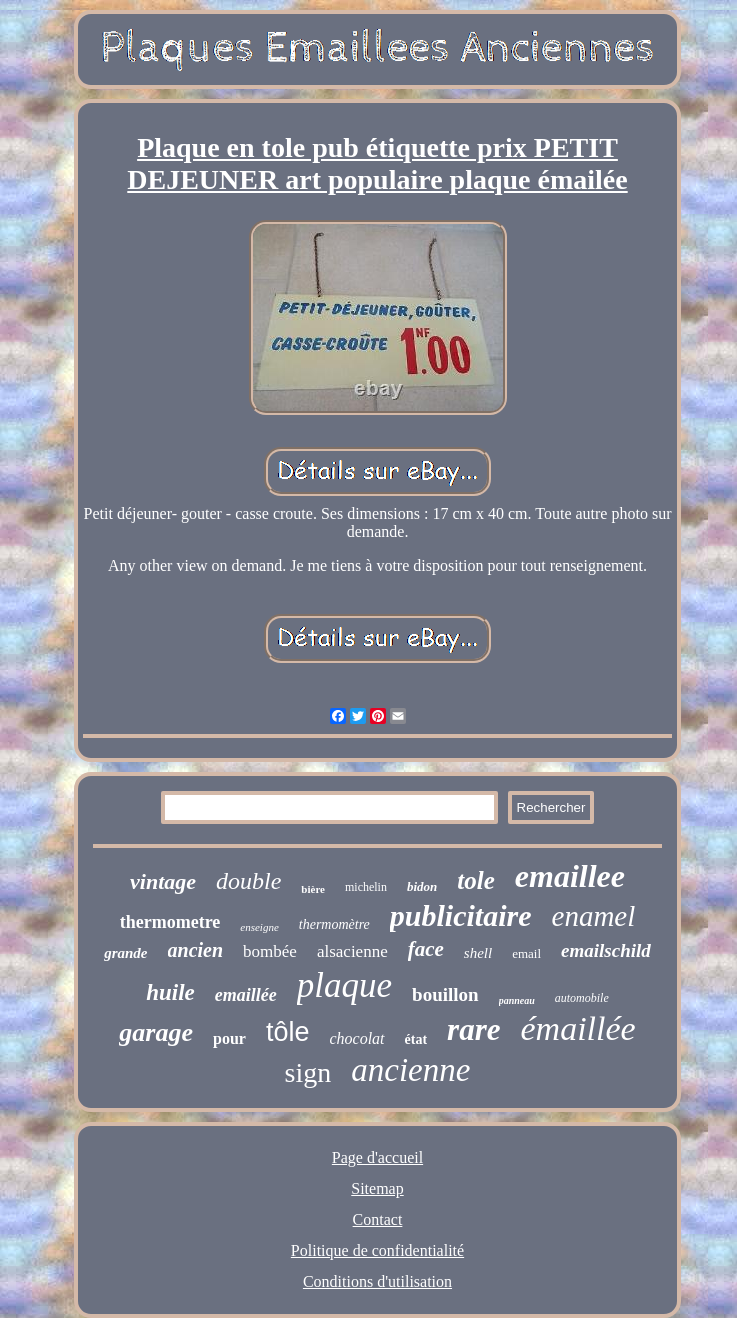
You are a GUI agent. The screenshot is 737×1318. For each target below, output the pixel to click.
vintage (163, 881)
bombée (270, 951)
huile (170, 992)
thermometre (170, 922)
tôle (288, 1032)
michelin (366, 887)
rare (473, 1029)
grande (125, 953)
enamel (594, 916)
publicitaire (461, 915)
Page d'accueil (377, 1157)
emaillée (246, 995)
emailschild (606, 950)
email (526, 953)
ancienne (410, 1070)
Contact (378, 1219)
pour (229, 1038)
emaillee (570, 876)
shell (478, 953)
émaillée (577, 1028)
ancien (196, 950)
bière (313, 889)
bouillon (445, 994)
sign (308, 1072)
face (426, 949)
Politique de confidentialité (377, 1250)
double (248, 881)
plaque (344, 985)
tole (476, 880)
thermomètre (334, 924)
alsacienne (352, 951)
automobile (582, 998)
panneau (517, 1000)
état (416, 1039)
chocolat (356, 1038)
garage (156, 1032)
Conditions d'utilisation (377, 1281)
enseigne (259, 927)
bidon (422, 886)
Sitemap (377, 1188)
